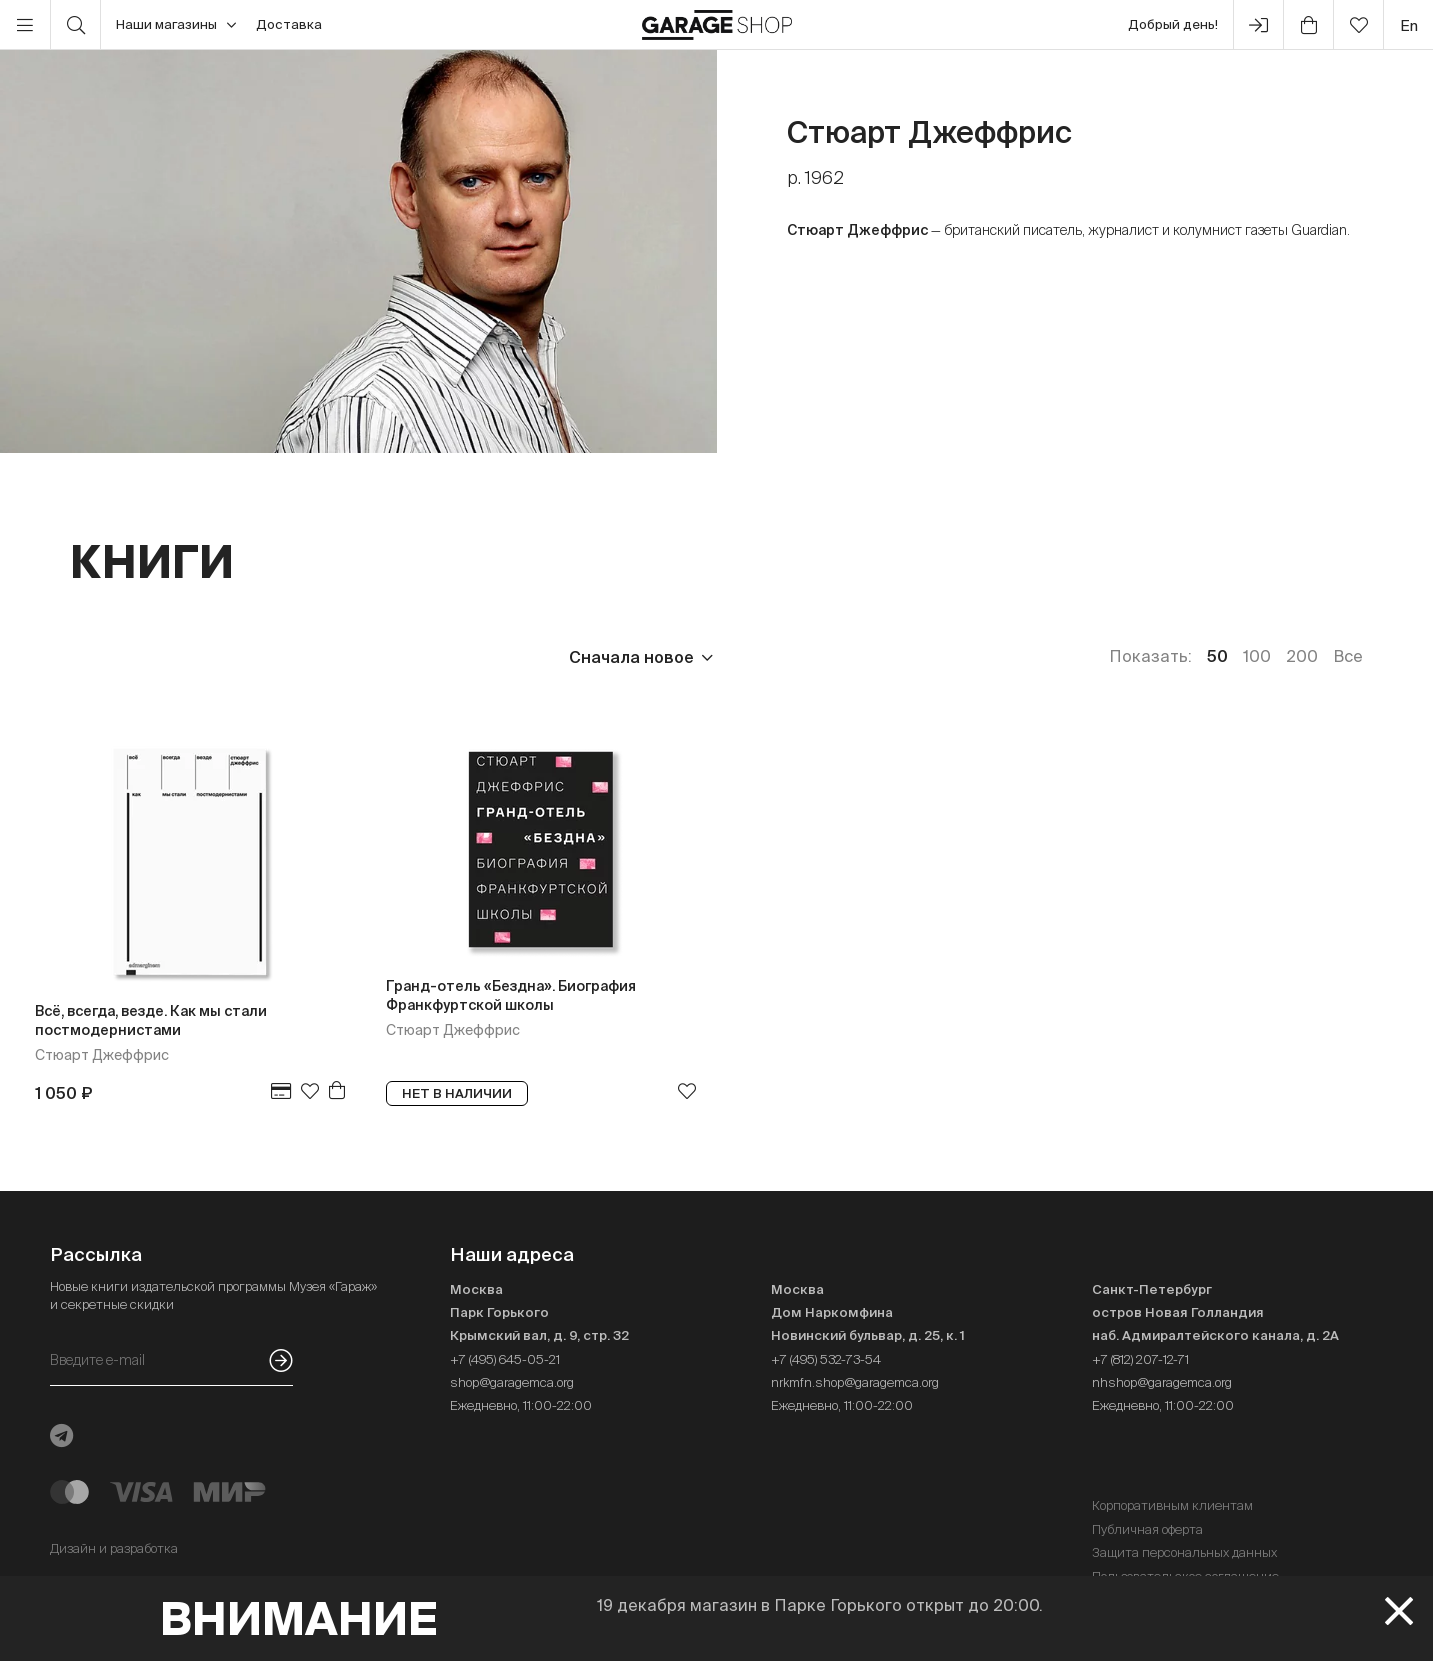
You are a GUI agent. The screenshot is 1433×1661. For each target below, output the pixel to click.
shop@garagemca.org (512, 1382)
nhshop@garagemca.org (1162, 1382)
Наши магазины (176, 25)
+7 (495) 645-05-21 (505, 1359)
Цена (91, 657)
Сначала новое (631, 657)
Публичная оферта (1147, 1529)
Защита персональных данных (1184, 1552)
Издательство (228, 657)
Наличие (477, 657)
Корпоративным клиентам (1172, 1505)
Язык (365, 657)
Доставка (289, 24)
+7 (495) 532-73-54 (826, 1359)
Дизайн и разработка (114, 1548)
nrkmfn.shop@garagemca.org (855, 1382)
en (1409, 25)
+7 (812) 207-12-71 (1140, 1359)
